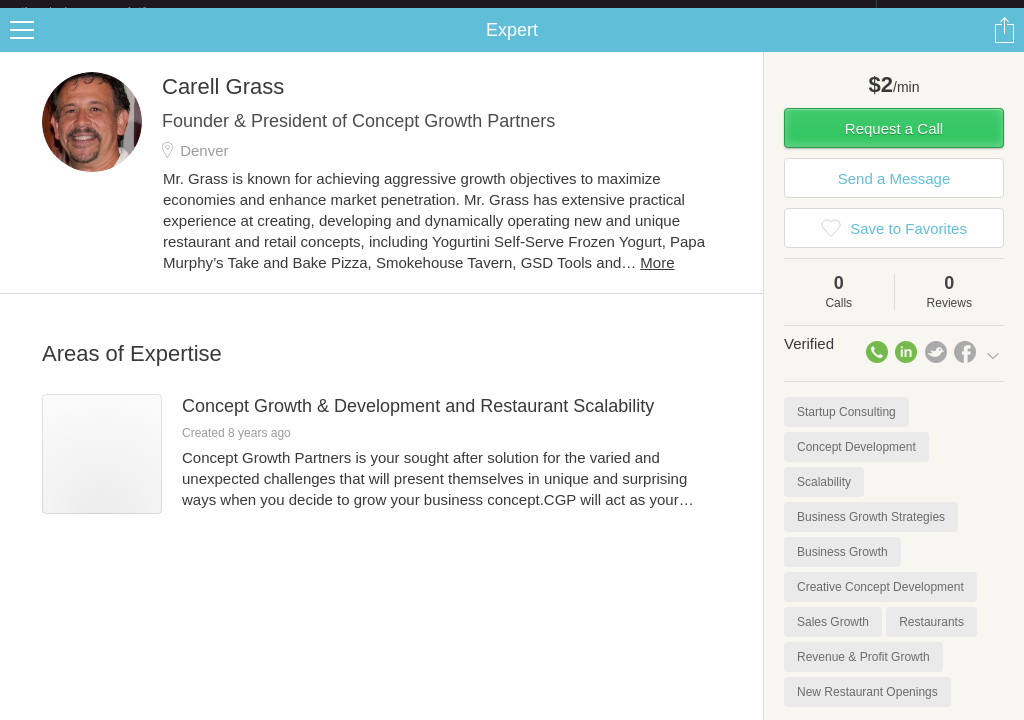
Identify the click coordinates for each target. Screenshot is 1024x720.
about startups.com (947, 13)
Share (1004, 46)
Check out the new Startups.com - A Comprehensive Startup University (659, 13)
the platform (104, 11)
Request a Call (894, 144)
